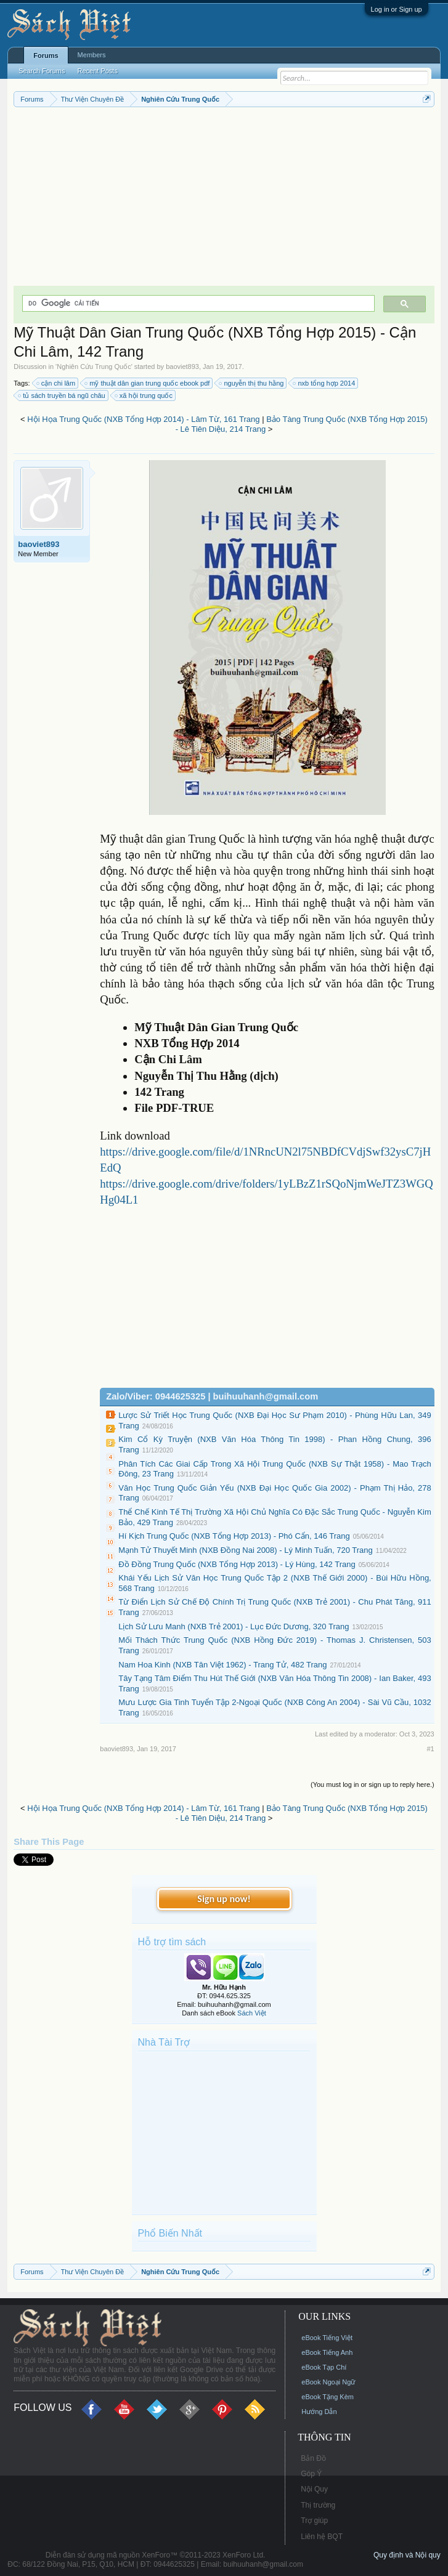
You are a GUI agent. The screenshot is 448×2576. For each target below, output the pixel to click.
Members (92, 55)
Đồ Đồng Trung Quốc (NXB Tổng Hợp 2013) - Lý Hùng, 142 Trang (236, 1564)
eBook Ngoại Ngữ (328, 2382)
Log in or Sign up (396, 9)
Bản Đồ (313, 2458)
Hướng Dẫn (318, 2411)
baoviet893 (182, 366)
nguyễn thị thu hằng (251, 383)
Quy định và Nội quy (407, 2555)
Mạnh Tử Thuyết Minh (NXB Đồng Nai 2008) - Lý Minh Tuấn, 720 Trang (245, 1550)
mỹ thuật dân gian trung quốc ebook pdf (148, 383)
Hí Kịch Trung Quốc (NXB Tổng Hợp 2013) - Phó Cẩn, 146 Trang (234, 1536)
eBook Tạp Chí (323, 2367)
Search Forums (41, 71)
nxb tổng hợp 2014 (324, 383)
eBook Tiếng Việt (326, 2337)
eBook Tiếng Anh (326, 2352)
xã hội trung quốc (144, 395)
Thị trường (318, 2505)
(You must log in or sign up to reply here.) (372, 1784)
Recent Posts (97, 71)
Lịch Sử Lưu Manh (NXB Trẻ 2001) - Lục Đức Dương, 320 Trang (233, 1626)
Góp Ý (311, 2473)
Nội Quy (314, 2489)
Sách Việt (251, 2013)
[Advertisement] (224, 199)
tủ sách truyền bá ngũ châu (62, 395)
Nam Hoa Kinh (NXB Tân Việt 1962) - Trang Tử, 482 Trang (222, 1664)
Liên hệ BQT (322, 2536)
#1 (430, 1748)
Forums (45, 55)
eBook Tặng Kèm (327, 2396)
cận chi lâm (57, 383)
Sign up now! (223, 1899)
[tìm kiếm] (196, 303)
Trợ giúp (314, 2520)
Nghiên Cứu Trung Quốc (94, 366)
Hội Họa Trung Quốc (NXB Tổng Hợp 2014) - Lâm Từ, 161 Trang (143, 419)
